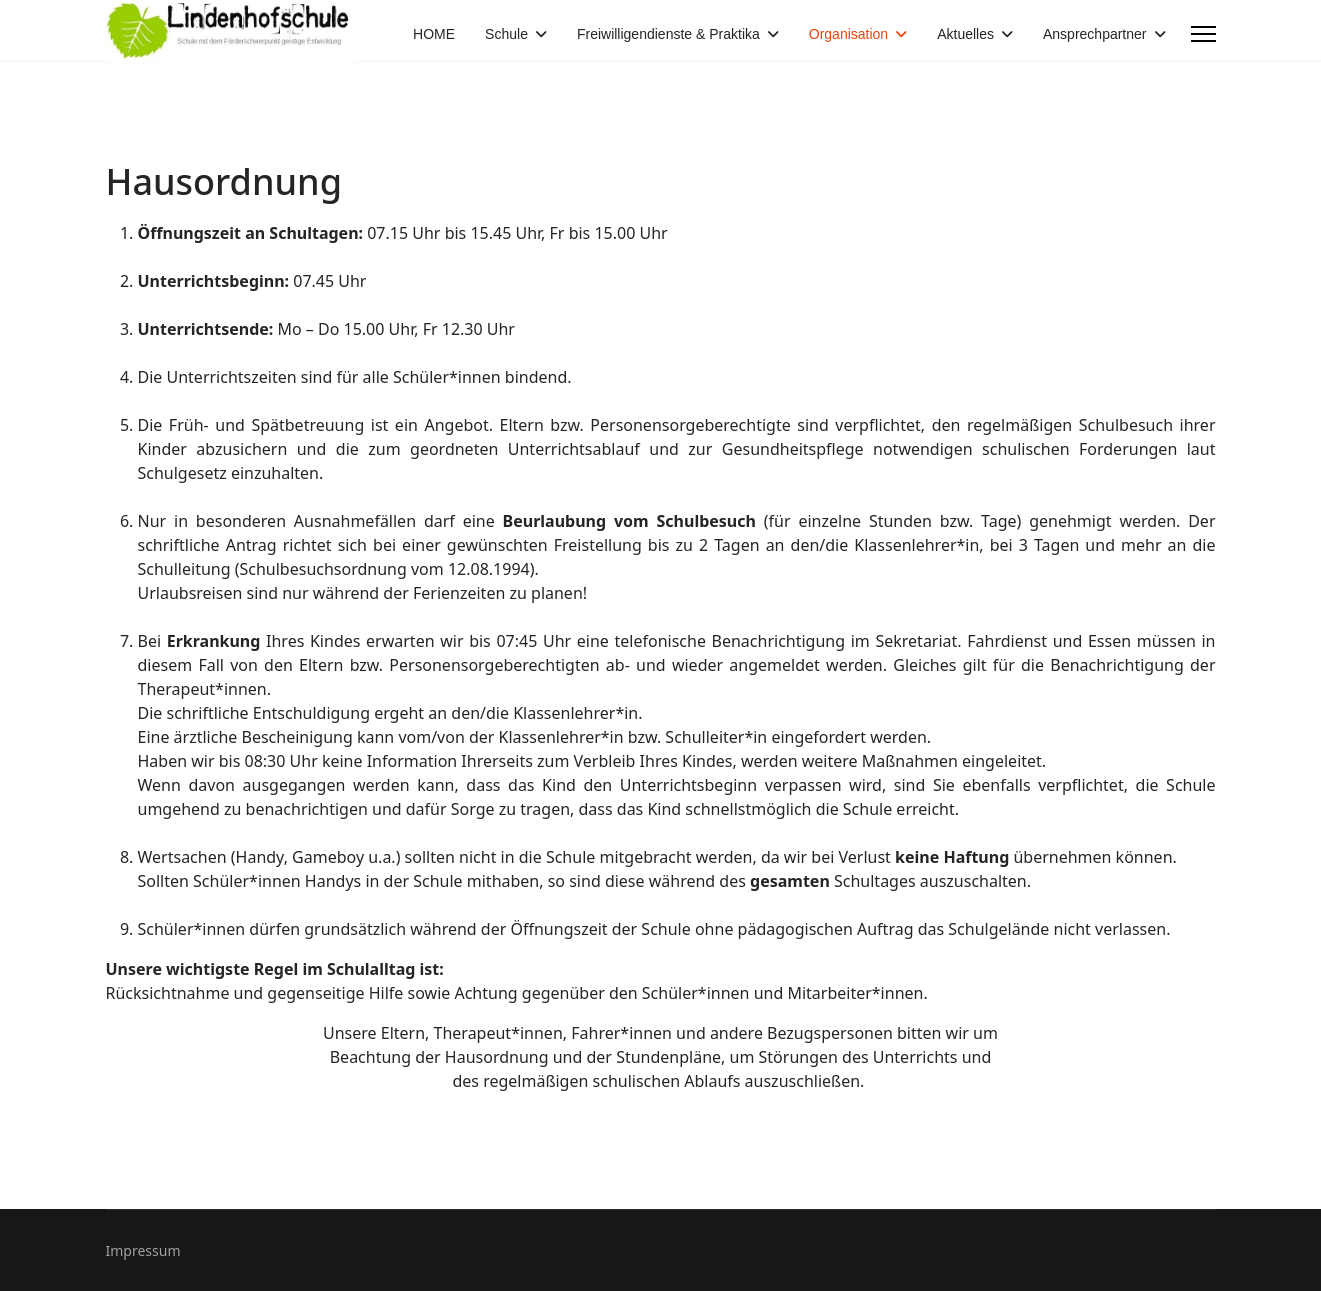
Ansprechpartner (1095, 34)
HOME (434, 34)
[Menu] (1203, 34)
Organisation (848, 34)
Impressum (143, 1250)
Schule (506, 34)
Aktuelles (965, 34)
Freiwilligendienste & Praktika (668, 34)
